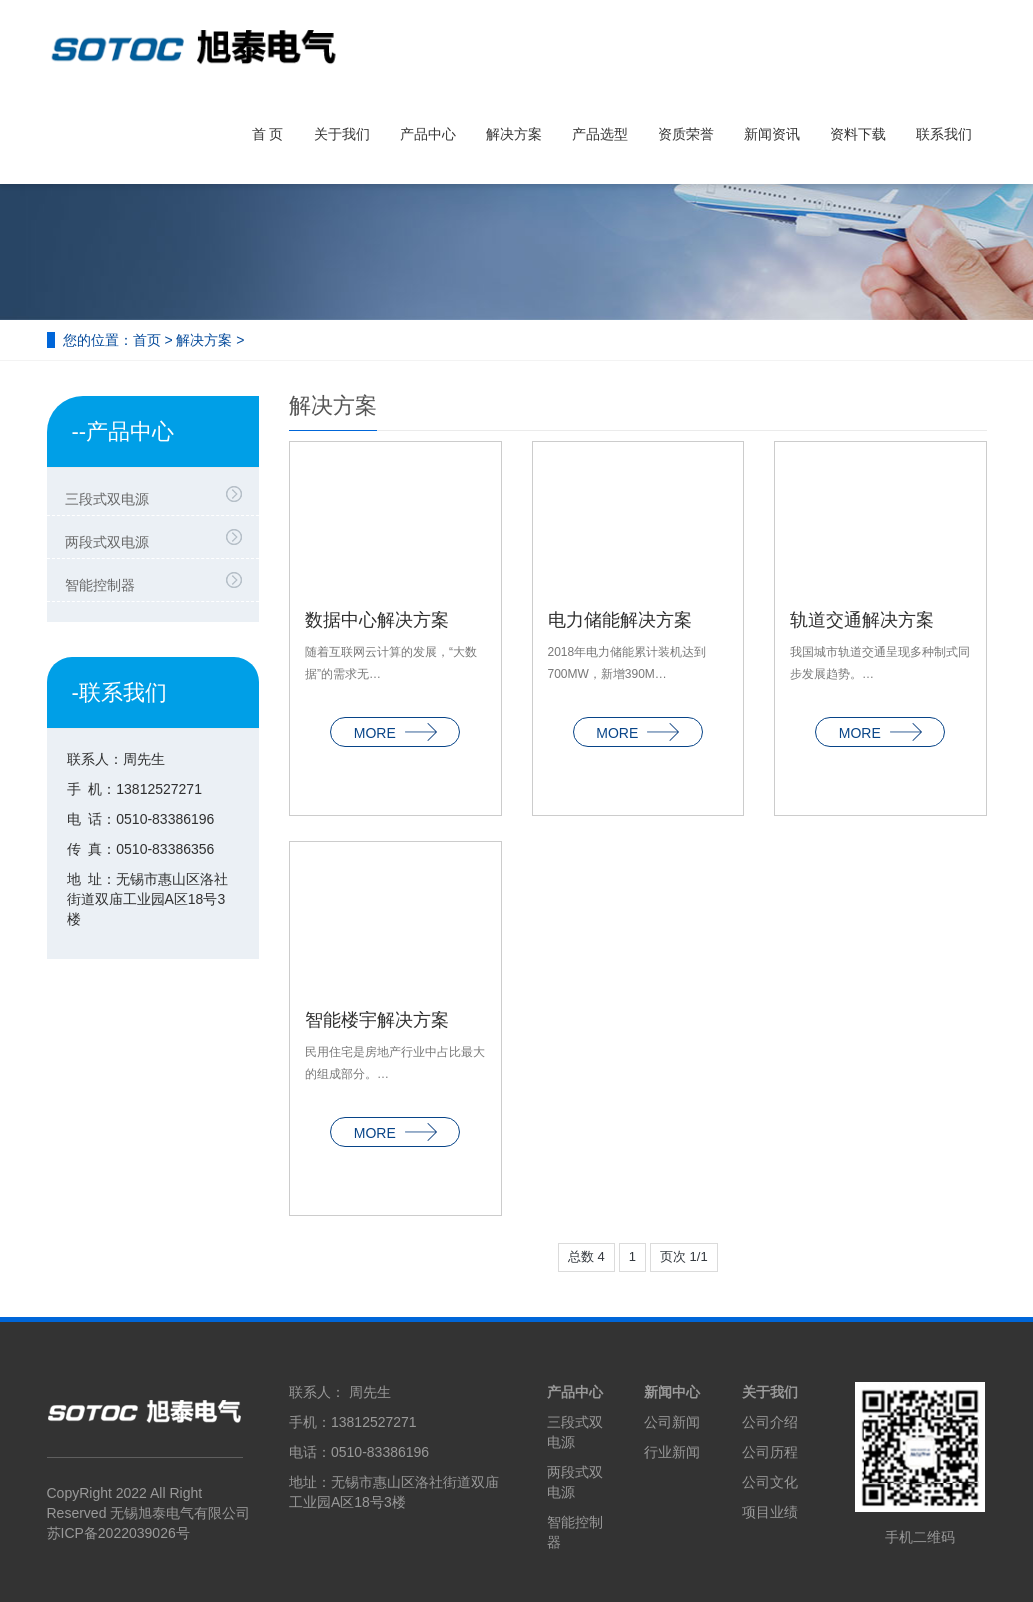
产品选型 (600, 134)
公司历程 (770, 1452)
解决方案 (514, 134)
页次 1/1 (684, 1256)
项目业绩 (770, 1512)
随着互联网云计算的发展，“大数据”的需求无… (391, 664)
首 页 (268, 134)
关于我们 (342, 134)
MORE (395, 734)
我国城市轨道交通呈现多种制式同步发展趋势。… (880, 664)
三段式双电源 (107, 499)
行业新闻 (672, 1452)
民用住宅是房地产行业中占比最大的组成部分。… (395, 1064)
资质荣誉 (686, 134)
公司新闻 (672, 1422)
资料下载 (858, 134)
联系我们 (944, 134)
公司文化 (770, 1482)
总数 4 (586, 1256)
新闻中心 (672, 1392)
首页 (147, 340)
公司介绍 (770, 1422)
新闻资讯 (772, 134)
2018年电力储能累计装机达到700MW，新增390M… (627, 664)
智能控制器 (100, 585)
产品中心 (428, 134)
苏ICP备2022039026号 (118, 1533)
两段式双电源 (107, 542)
